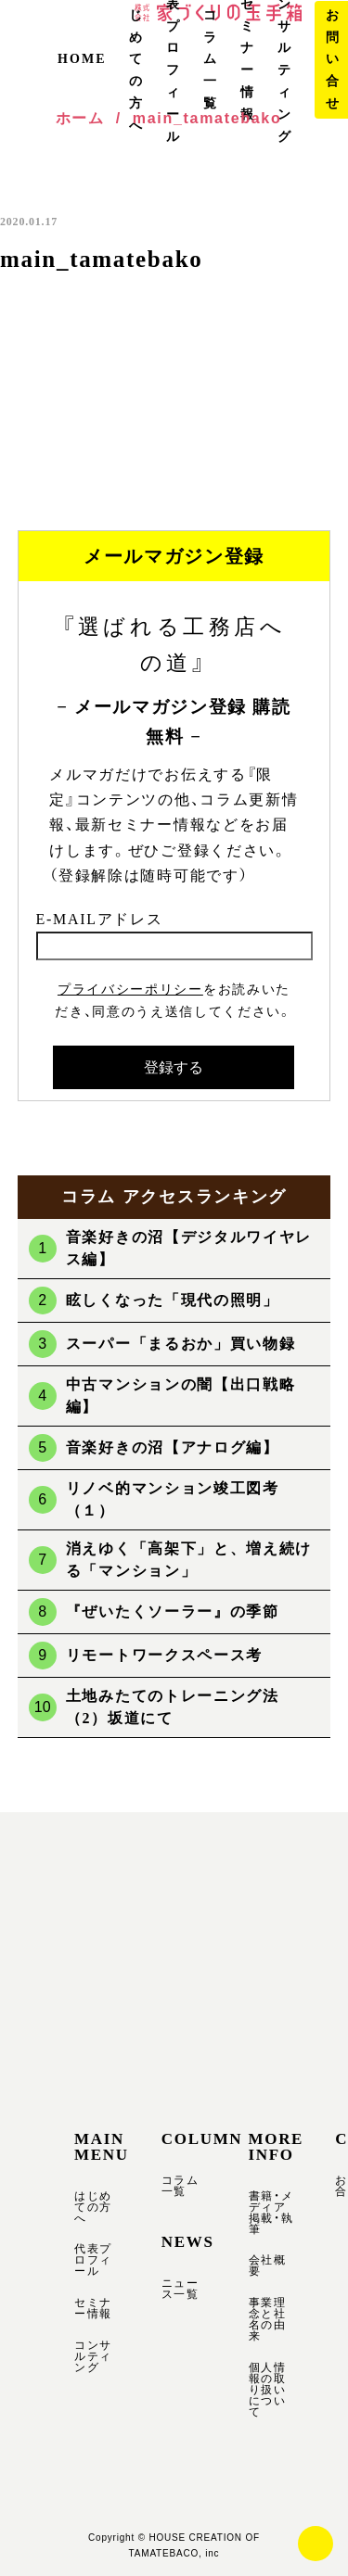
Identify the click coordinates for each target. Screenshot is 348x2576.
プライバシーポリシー (130, 989)
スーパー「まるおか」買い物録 (181, 1343)
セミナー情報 (93, 2308)
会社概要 (268, 2265)
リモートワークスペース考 (164, 1655)
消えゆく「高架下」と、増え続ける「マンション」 (189, 1560)
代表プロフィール (93, 2260)
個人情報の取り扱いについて (268, 2389)
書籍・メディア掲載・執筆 (271, 2212)
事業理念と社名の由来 (268, 2319)
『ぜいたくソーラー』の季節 (172, 1611)
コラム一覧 (210, 59)
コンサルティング (93, 2356)
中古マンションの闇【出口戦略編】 (181, 1396)
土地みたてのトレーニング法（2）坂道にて (172, 1707)
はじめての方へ (93, 2207)
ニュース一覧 (180, 2289)
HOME (82, 59)
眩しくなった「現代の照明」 (172, 1300)
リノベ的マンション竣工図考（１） (172, 1499)
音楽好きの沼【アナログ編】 (172, 1447)
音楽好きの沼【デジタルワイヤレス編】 (189, 1248)
